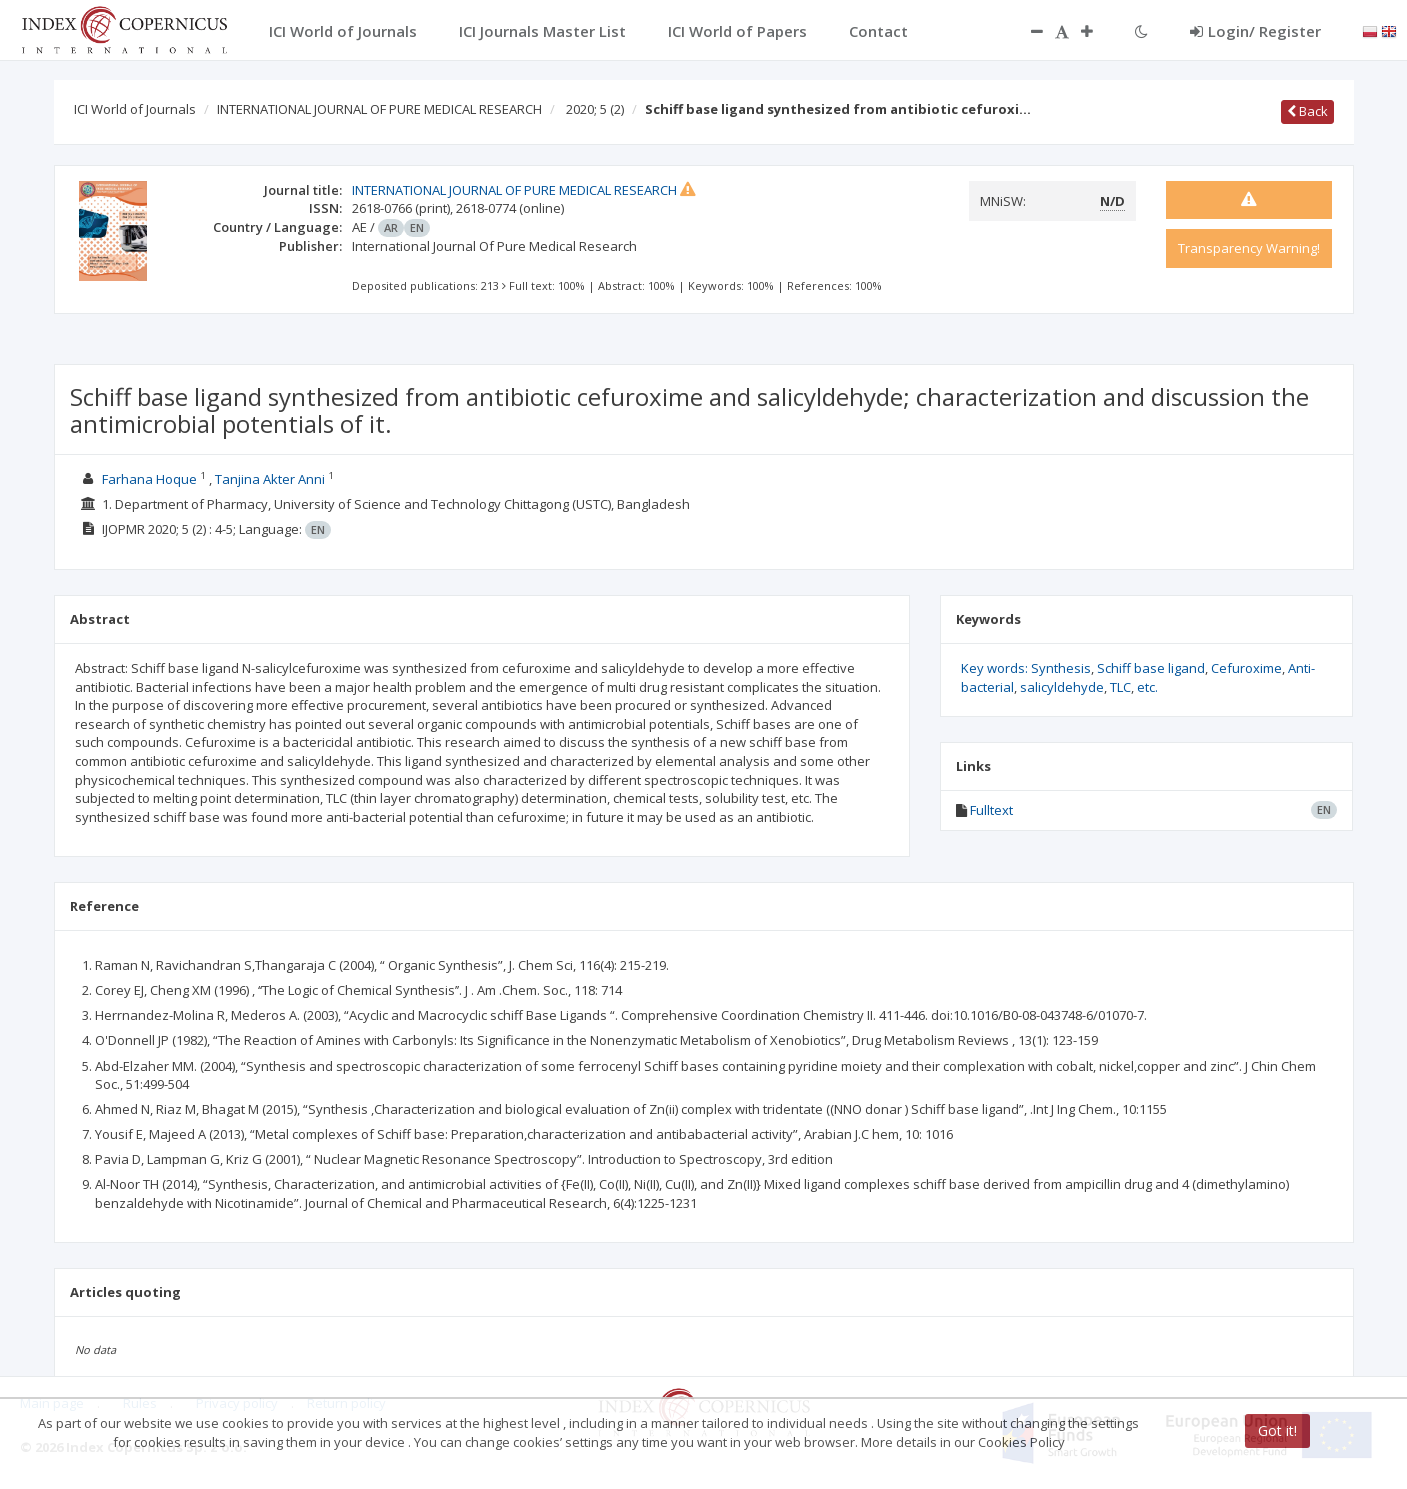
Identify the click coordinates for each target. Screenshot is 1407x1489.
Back (1307, 111)
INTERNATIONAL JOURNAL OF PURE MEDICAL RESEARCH (379, 109)
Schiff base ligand (1151, 668)
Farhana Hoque (149, 479)
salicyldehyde (1062, 687)
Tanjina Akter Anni (270, 479)
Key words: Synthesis (1026, 668)
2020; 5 (595, 109)
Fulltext (991, 810)
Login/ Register (1255, 31)
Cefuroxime (1246, 668)
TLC (1120, 687)
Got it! (1277, 1430)
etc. (1147, 687)
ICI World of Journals (135, 109)
